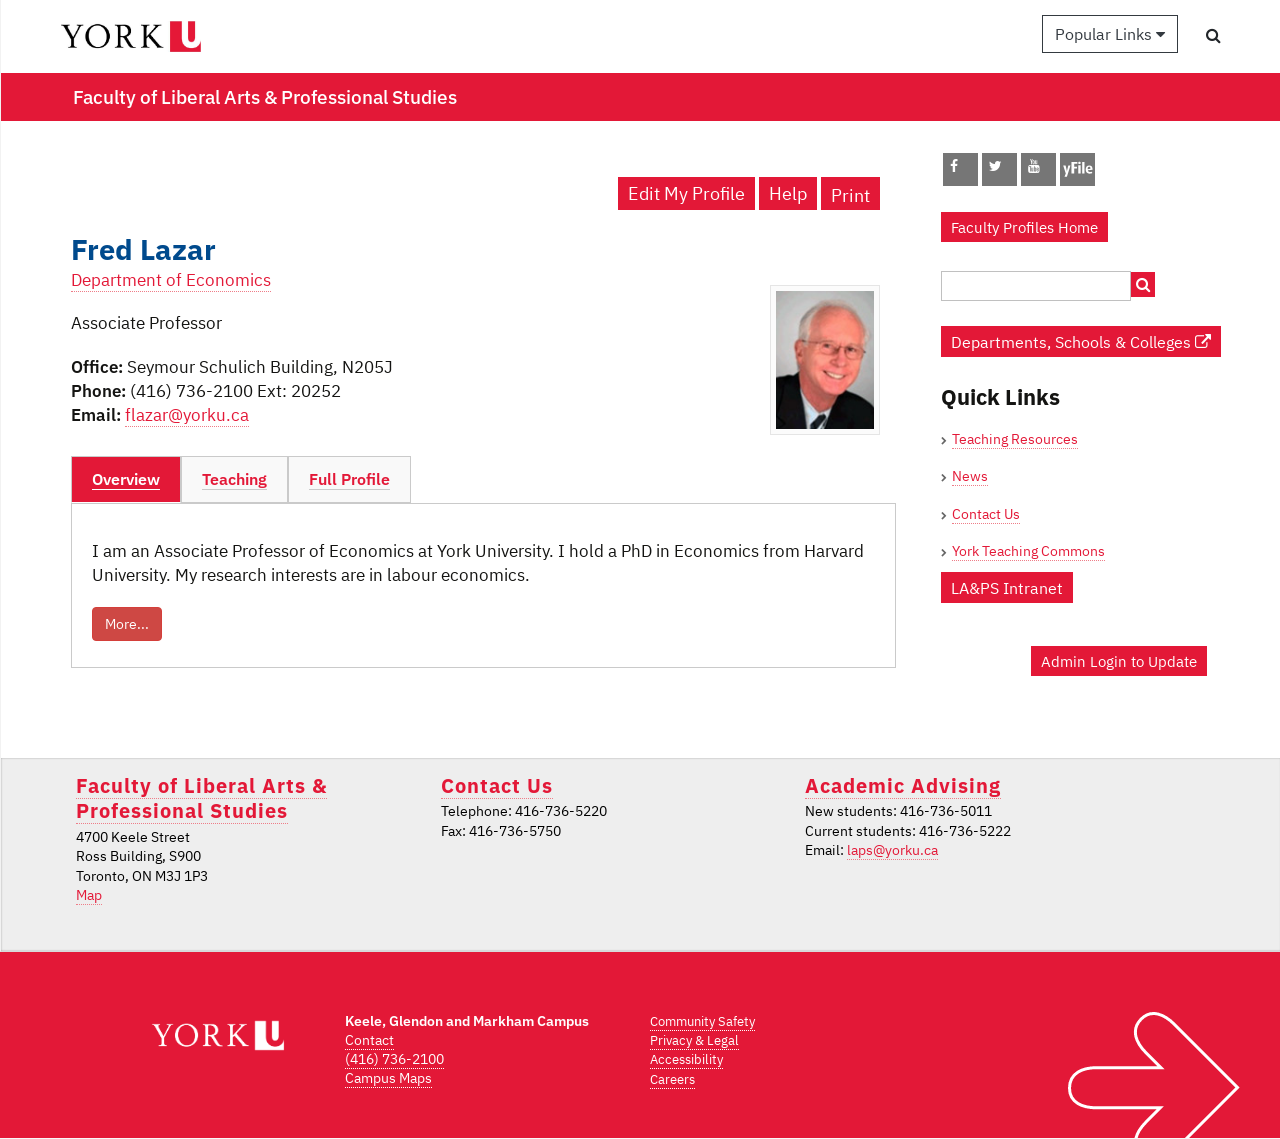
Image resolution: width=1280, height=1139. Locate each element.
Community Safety (702, 1021)
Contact (369, 1040)
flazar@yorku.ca (187, 415)
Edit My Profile (686, 193)
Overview (126, 479)
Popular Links (1110, 34)
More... (127, 624)
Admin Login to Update (1119, 661)
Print (850, 195)
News (970, 476)
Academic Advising (903, 785)
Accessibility (686, 1059)
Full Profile (349, 479)
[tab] (126, 480)
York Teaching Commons (1028, 551)
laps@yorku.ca (892, 850)
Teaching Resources (1015, 439)
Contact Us (986, 514)
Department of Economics (171, 280)
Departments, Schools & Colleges (1081, 341)
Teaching (234, 479)
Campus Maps (388, 1078)
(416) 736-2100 (394, 1059)
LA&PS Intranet (1007, 587)
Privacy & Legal (694, 1040)
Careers (672, 1079)
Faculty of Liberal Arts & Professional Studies (201, 798)
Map (89, 895)
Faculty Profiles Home (1024, 227)
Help (788, 193)
